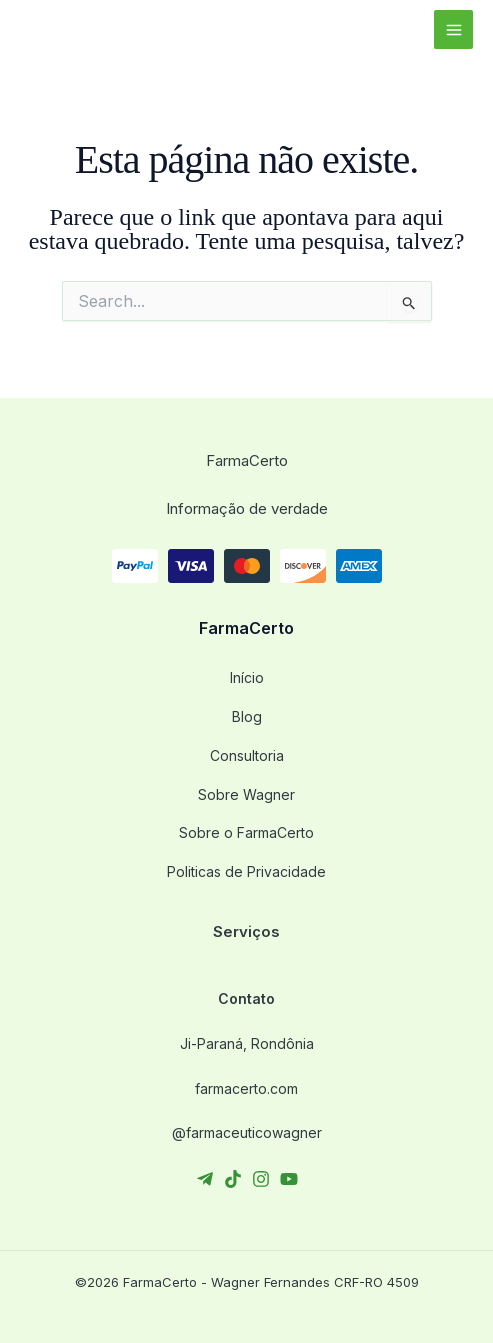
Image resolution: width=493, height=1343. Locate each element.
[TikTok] (233, 1179)
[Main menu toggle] (453, 29)
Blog (247, 716)
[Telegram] (205, 1179)
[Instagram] (261, 1179)
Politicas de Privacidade (246, 871)
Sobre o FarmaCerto (246, 832)
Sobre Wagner (246, 794)
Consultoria (247, 755)
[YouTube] (289, 1179)
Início (247, 677)
